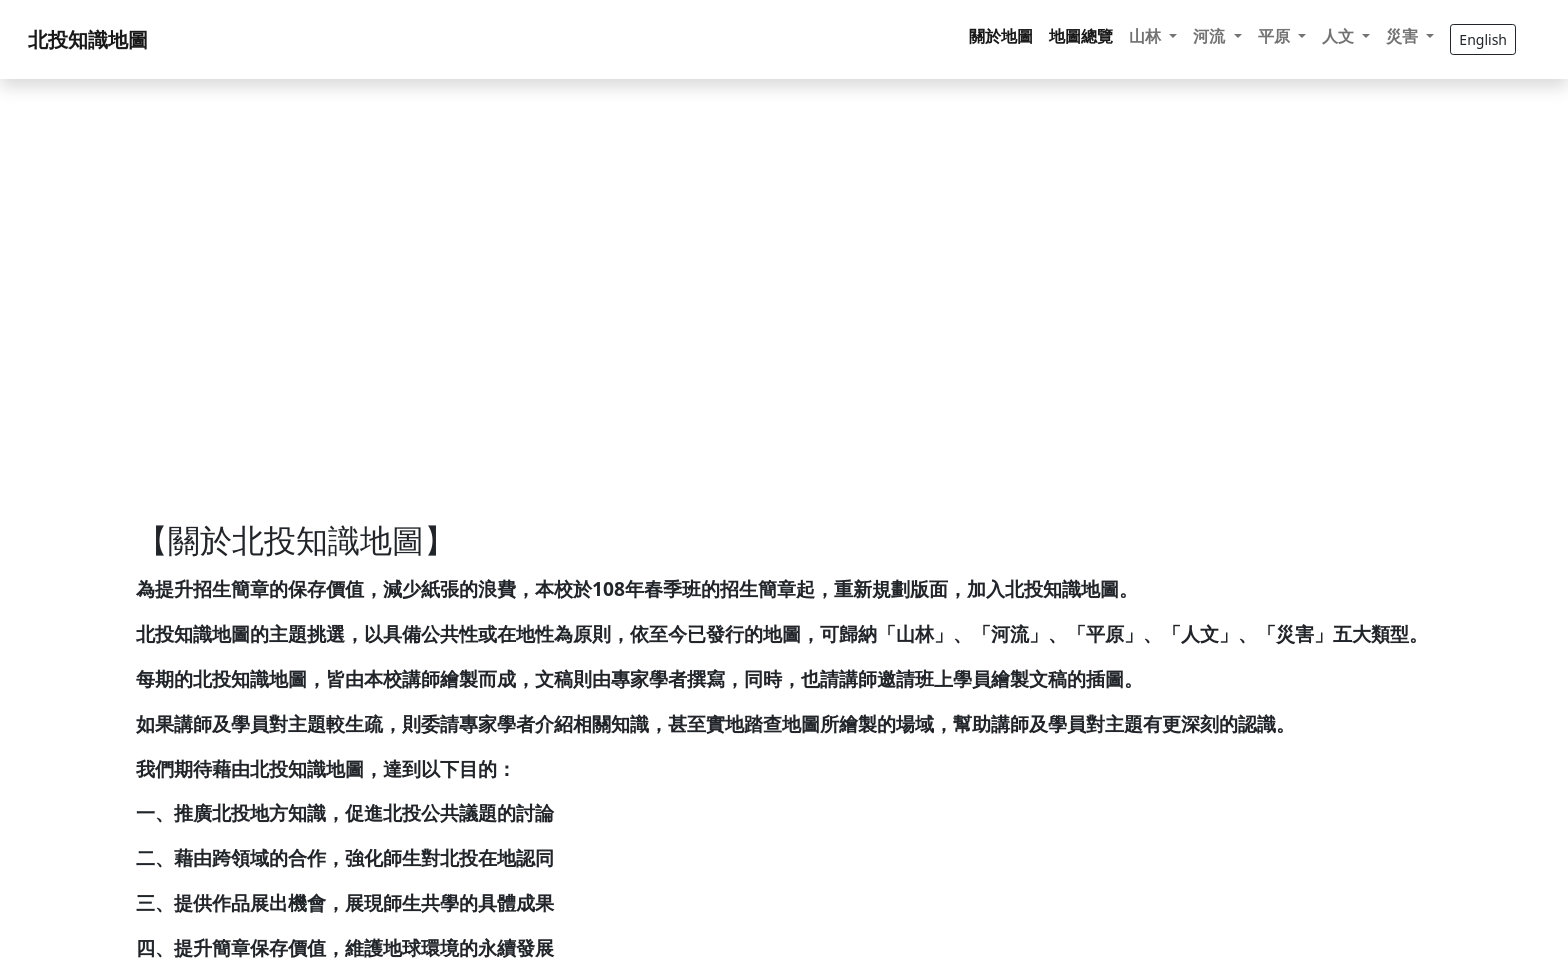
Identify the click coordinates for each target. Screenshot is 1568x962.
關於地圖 (1001, 36)
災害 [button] (1404, 36)
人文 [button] (1340, 36)
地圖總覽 (1081, 36)
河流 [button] (1211, 36)
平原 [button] (1276, 36)
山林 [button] (1147, 36)
